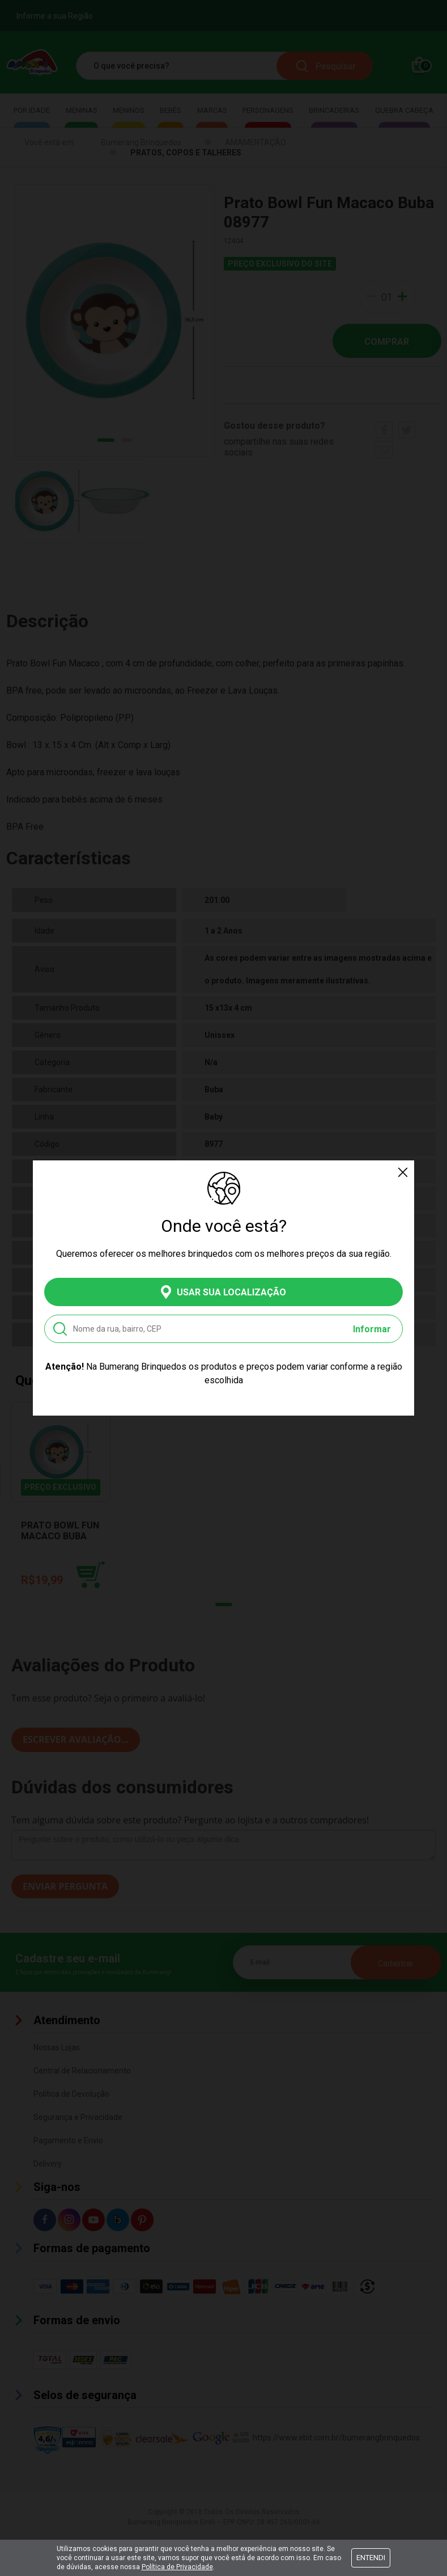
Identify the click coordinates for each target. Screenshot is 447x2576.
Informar (372, 1329)
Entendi (370, 2557)
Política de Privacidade (177, 2567)
